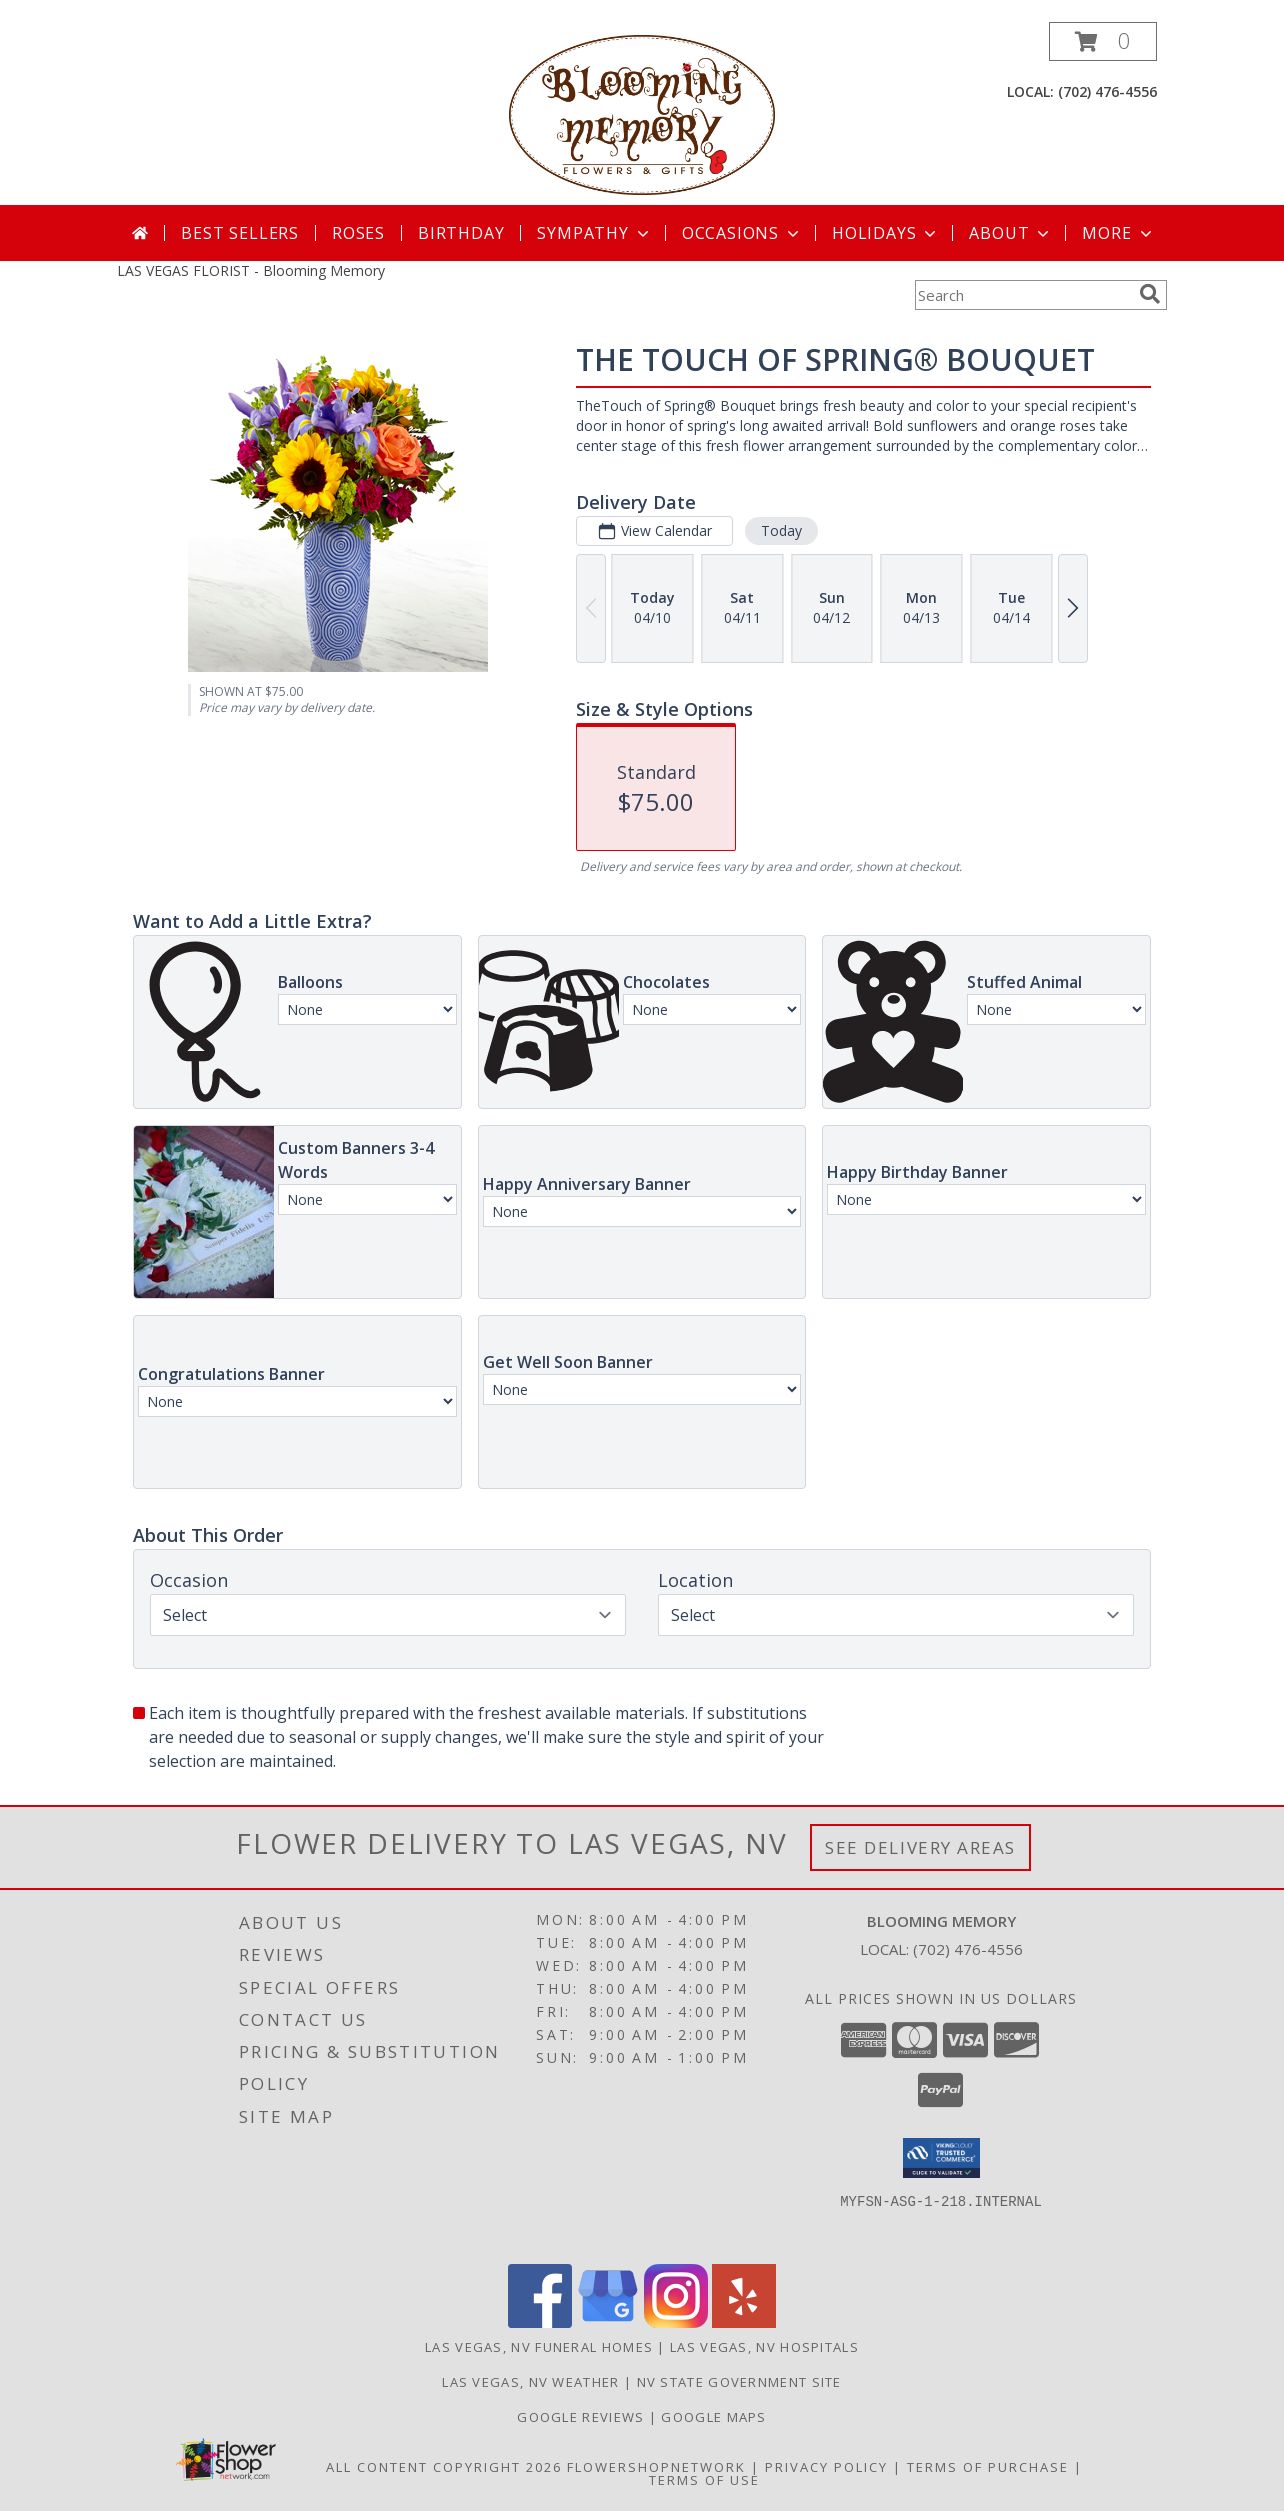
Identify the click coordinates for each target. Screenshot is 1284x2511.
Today (781, 530)
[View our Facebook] (540, 2322)
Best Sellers (240, 233)
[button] (1103, 41)
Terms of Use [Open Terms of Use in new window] (704, 2480)
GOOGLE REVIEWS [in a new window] (583, 2417)
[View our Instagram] (676, 2322)
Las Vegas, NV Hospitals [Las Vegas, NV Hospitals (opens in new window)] (764, 2347)
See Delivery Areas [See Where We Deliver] (920, 1847)
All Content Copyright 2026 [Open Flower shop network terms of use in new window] (444, 2467)
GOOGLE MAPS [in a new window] (713, 2417)
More (1118, 233)
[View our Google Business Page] (608, 2322)
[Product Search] (1023, 295)
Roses (358, 233)
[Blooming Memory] (642, 113)
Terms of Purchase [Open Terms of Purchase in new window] (988, 2467)
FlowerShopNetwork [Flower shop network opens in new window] (656, 2467)
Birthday (461, 233)
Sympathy (594, 233)
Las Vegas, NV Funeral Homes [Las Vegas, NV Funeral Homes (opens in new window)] (539, 2347)
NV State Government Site (739, 2382)
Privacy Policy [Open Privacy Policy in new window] (826, 2467)
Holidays (886, 233)
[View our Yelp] (744, 2322)
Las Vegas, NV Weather (530, 2382)
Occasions (742, 233)
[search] (1150, 294)
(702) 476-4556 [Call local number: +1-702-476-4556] (1107, 91)
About (1011, 233)
